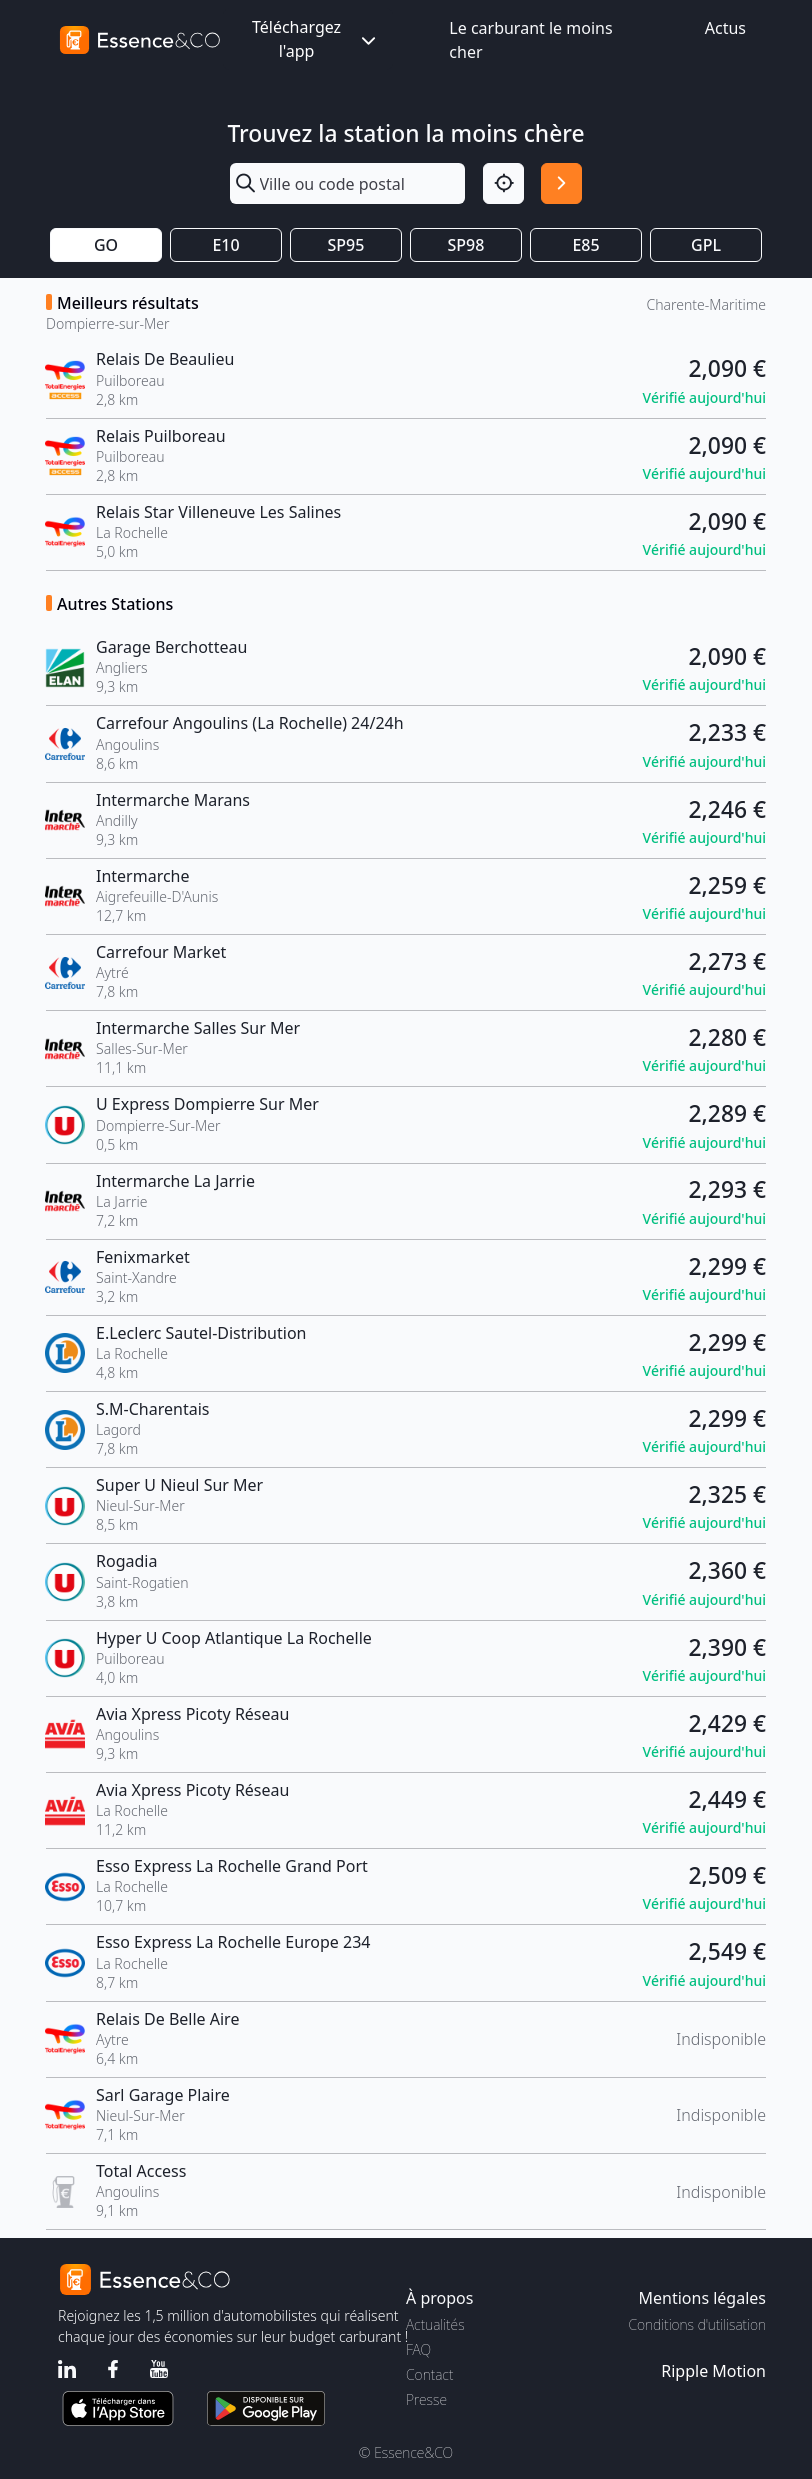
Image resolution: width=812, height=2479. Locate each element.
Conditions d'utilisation (697, 2324)
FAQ (418, 2349)
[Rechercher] (561, 183)
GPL (706, 245)
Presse (426, 2399)
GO (106, 245)
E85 (585, 245)
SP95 (346, 245)
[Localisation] (503, 183)
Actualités (435, 2324)
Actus (725, 28)
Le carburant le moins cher (530, 40)
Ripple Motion (713, 2371)
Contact (429, 2374)
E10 (225, 245)
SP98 (466, 245)
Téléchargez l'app (316, 39)
